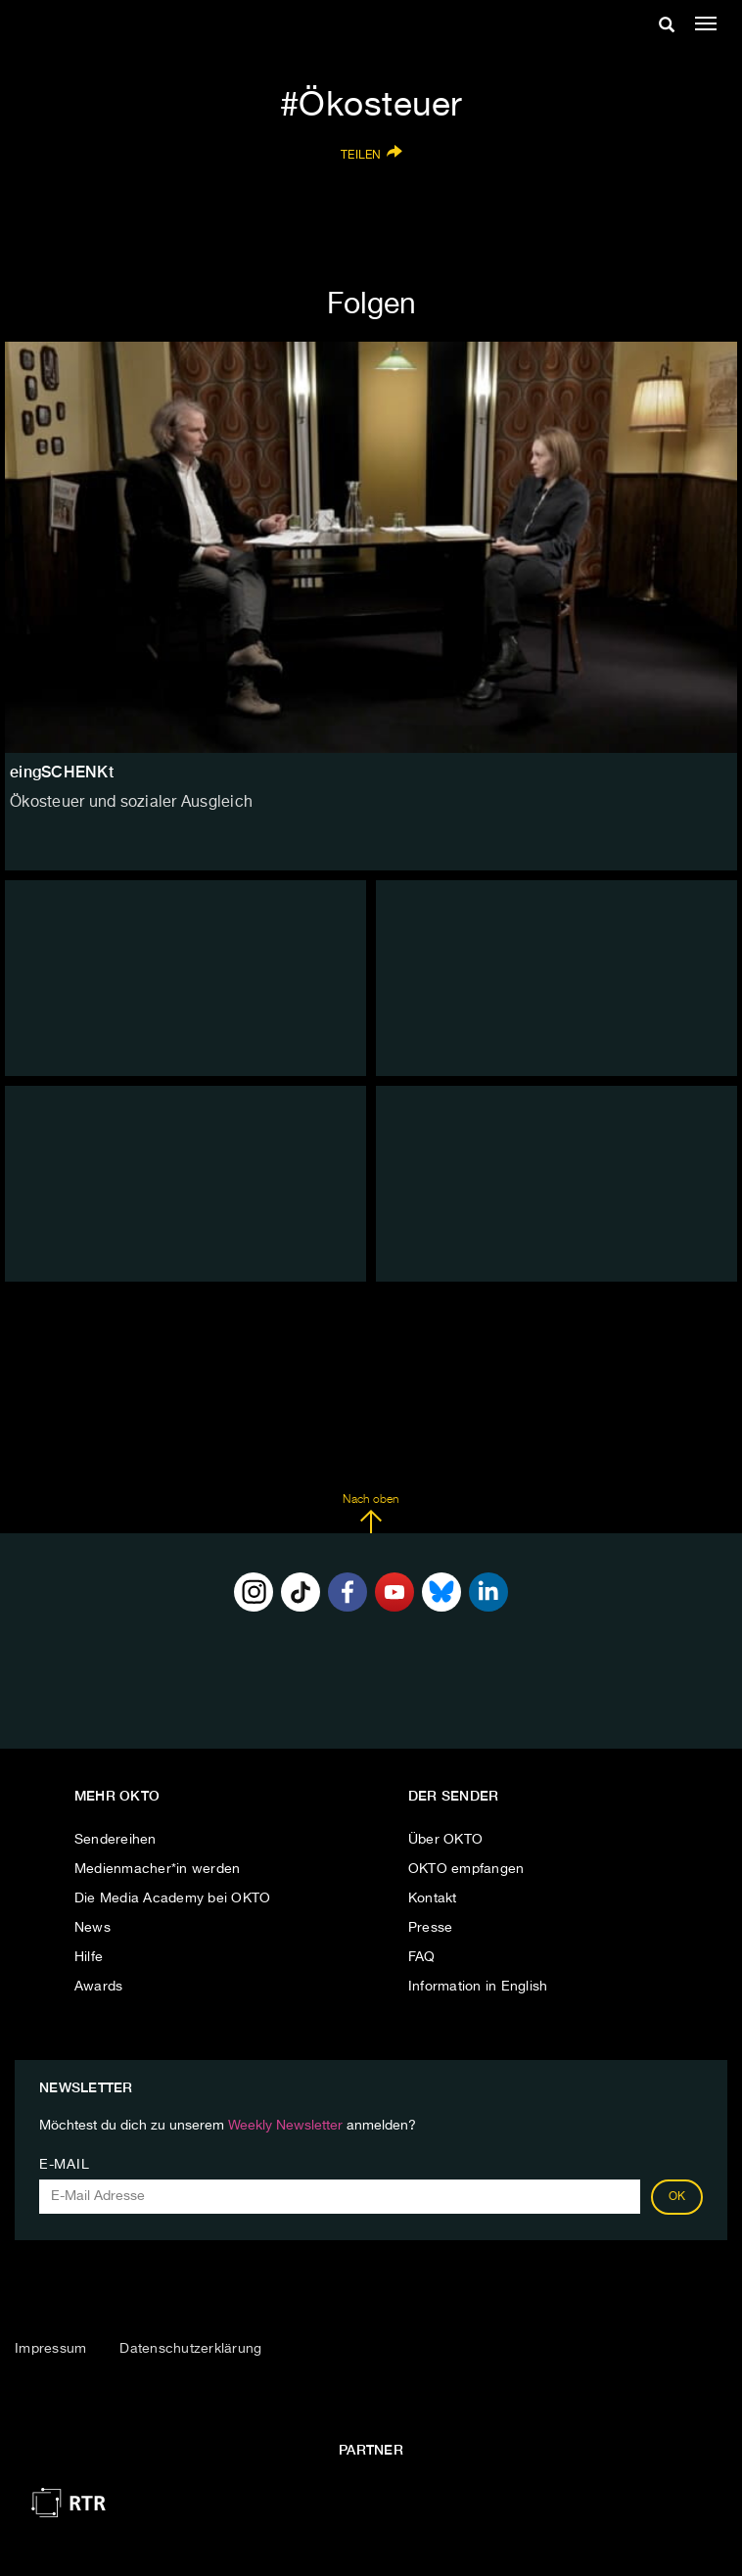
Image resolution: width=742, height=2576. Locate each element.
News (92, 1928)
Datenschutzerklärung (190, 2349)
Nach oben (370, 1513)
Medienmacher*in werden (157, 1869)
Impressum (50, 2349)
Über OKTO (445, 1840)
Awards (98, 1986)
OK (677, 2197)
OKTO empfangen (466, 1869)
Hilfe (88, 1957)
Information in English (478, 1986)
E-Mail (64, 2165)
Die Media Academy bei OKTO (172, 1898)
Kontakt (432, 1898)
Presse (430, 1928)
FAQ (422, 1957)
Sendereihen (115, 1840)
